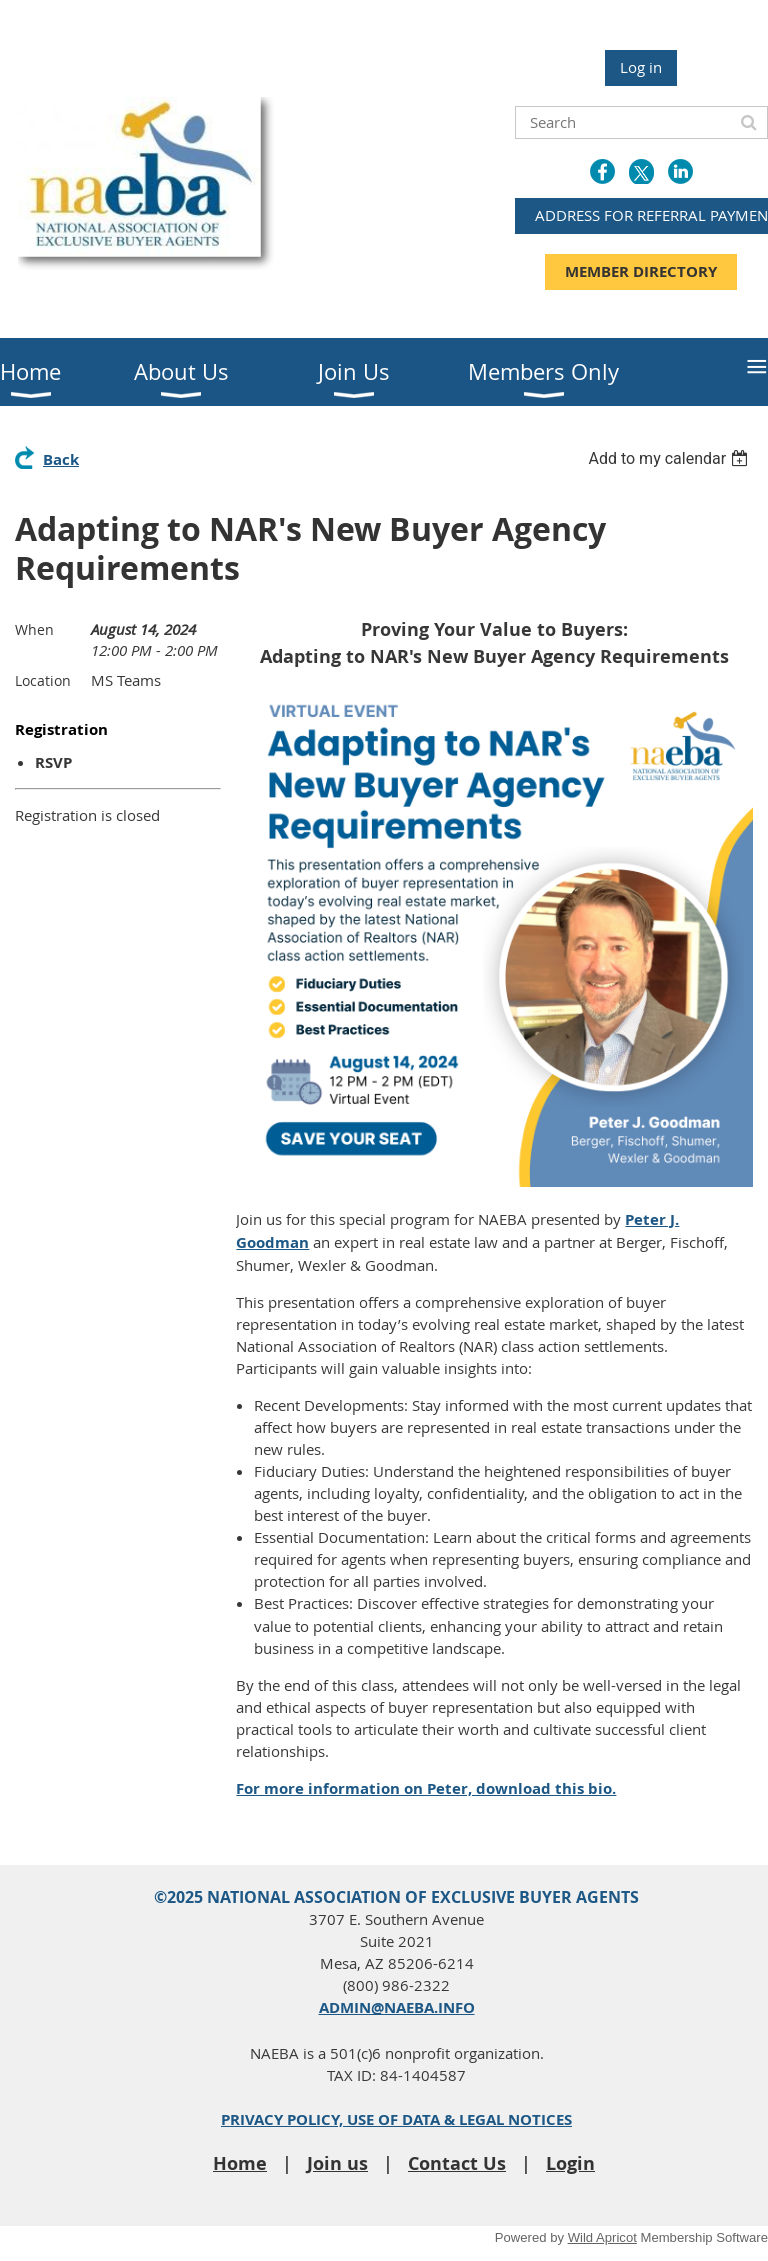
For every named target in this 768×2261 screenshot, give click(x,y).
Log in (641, 67)
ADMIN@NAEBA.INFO (397, 2007)
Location (43, 680)
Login (570, 2163)
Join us (337, 2163)
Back (61, 459)
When (34, 629)
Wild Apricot (602, 2237)
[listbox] (670, 458)
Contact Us (457, 2163)
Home (240, 2163)
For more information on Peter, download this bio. (426, 1788)
